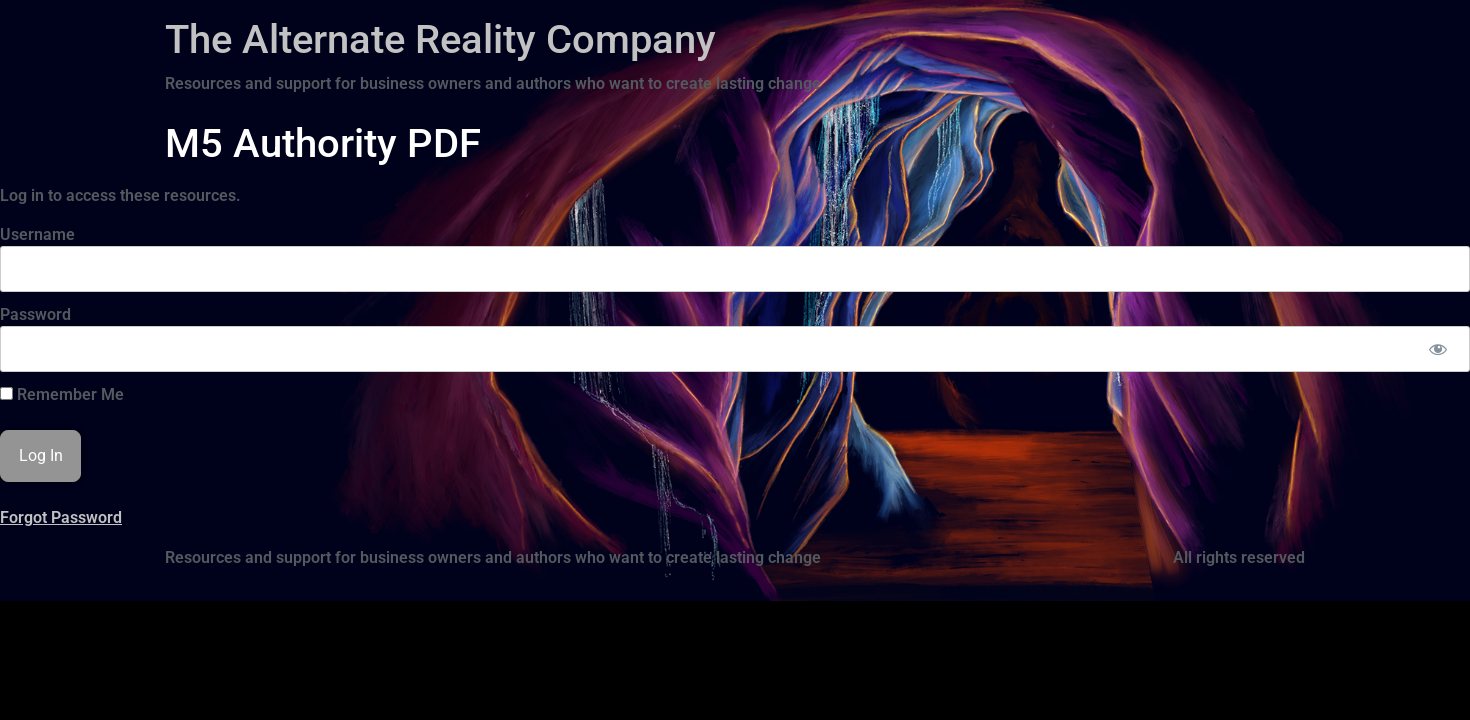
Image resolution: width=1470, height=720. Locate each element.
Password (35, 314)
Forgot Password (61, 517)
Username (37, 234)
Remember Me (62, 395)
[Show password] (1437, 349)
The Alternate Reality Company (440, 39)
